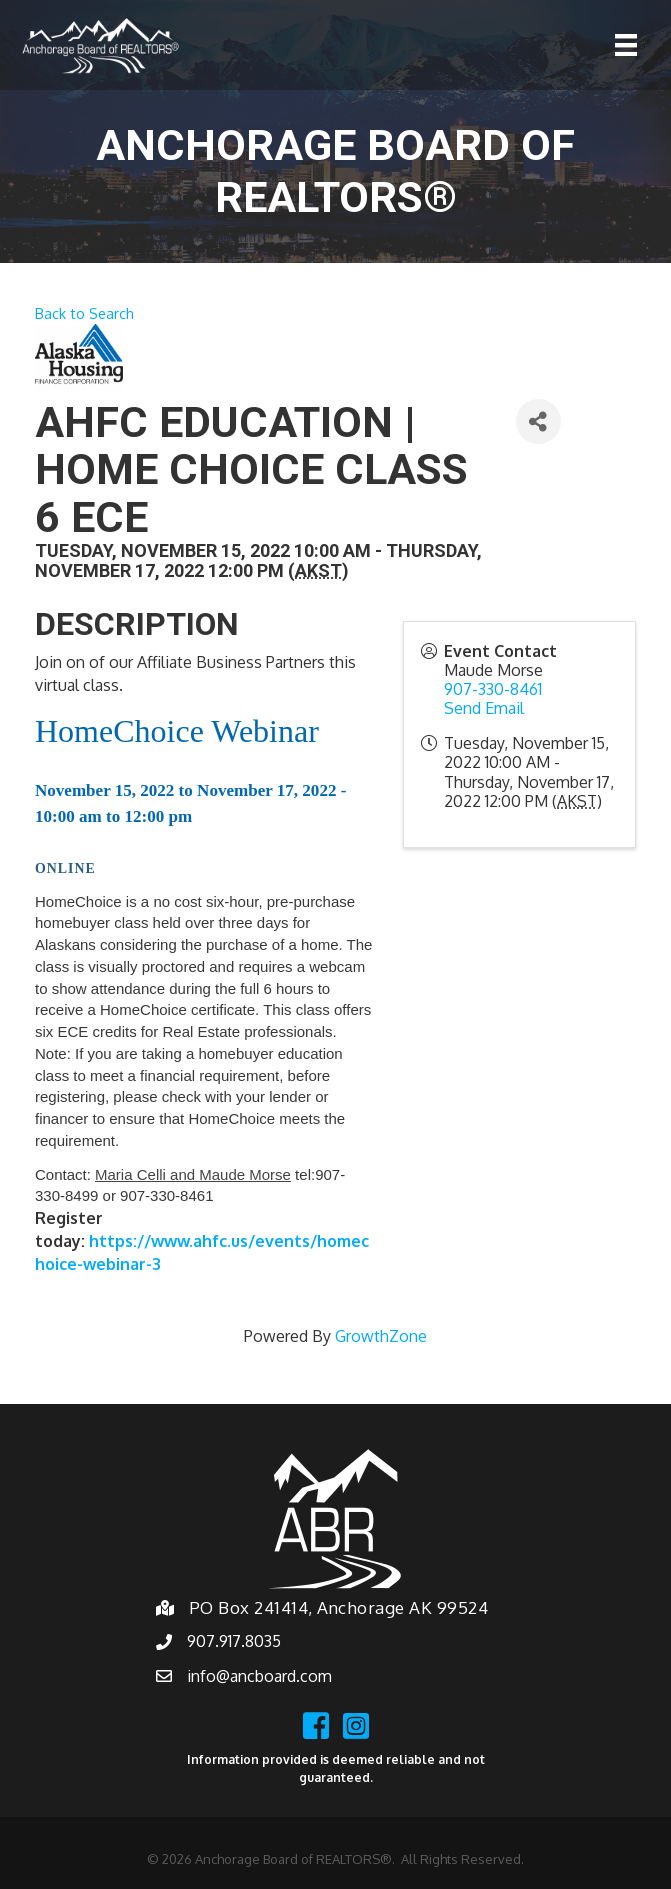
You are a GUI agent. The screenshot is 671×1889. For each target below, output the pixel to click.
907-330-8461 (493, 689)
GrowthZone (381, 1336)
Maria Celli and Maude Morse (193, 1174)
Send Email (484, 708)
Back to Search (84, 313)
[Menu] (626, 45)
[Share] (538, 421)
